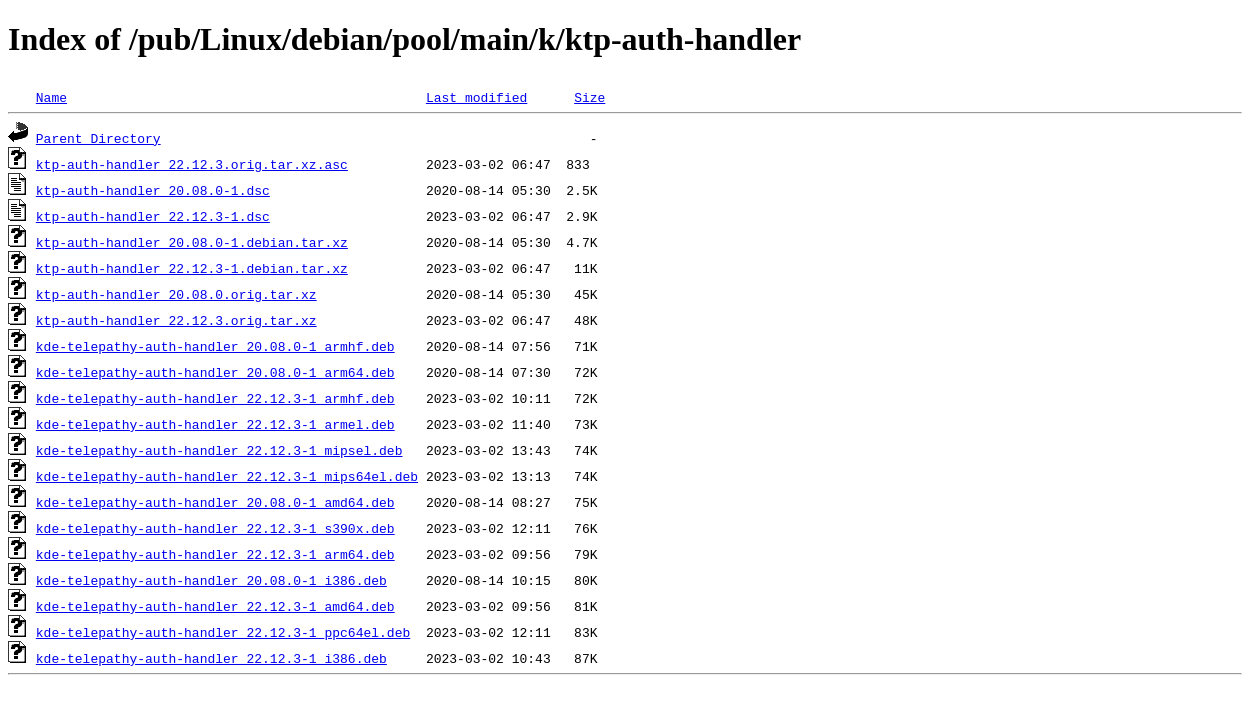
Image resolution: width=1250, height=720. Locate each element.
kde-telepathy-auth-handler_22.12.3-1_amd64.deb (215, 606)
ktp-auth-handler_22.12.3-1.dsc (153, 216)
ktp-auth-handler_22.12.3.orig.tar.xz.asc (192, 164)
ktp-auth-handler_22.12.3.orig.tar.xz (176, 320)
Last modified (476, 97)
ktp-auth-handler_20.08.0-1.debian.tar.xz (192, 242)
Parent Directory (98, 138)
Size (589, 97)
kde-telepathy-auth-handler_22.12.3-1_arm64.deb (215, 554)
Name (51, 97)
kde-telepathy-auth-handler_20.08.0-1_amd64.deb (215, 502)
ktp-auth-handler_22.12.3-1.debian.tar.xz (192, 268)
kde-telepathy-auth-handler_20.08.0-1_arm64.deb (215, 372)
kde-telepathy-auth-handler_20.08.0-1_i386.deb (211, 580)
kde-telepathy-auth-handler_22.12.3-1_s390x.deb (215, 528)
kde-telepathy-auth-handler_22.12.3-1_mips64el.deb (227, 476)
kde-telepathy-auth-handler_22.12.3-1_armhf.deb (215, 398)
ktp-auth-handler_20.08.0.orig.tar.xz (176, 294)
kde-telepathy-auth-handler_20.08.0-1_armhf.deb (215, 346)
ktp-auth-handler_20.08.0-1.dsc (153, 190)
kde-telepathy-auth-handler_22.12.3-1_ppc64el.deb (223, 632)
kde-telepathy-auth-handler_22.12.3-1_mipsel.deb (219, 450)
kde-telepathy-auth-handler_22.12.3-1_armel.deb (215, 424)
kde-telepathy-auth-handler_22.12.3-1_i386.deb (211, 658)
